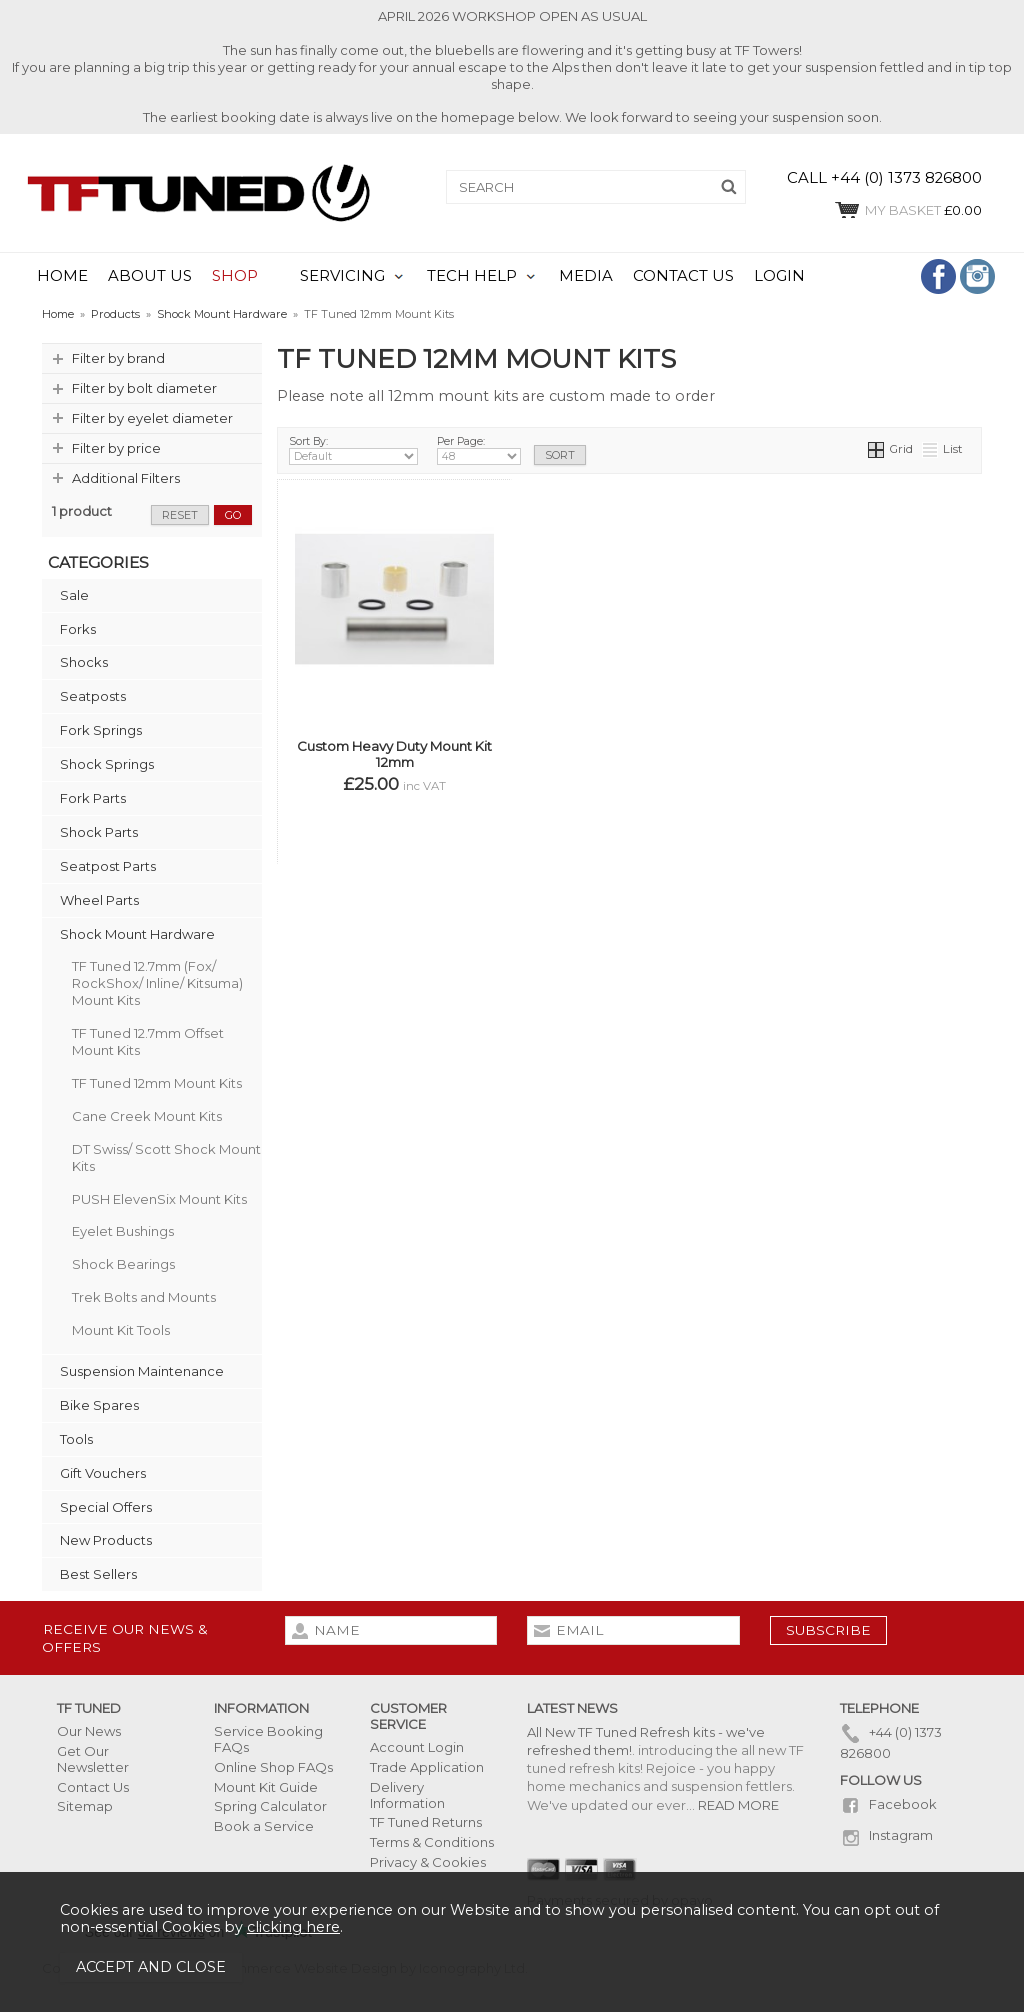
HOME (62, 276)
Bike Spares (99, 1405)
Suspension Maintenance (142, 1371)
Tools (76, 1439)
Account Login (417, 1747)
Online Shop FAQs (273, 1767)
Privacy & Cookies (428, 1862)
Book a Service (264, 1826)
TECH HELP (472, 276)
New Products (106, 1540)
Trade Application (427, 1767)
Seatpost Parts (108, 866)
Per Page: (479, 450)
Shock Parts (99, 832)
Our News (89, 1731)
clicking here (293, 1927)
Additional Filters (126, 478)
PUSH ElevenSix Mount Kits (159, 1199)
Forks (78, 629)
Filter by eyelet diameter (152, 418)
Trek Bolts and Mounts (144, 1297)
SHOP (235, 276)
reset (180, 515)
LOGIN (779, 276)
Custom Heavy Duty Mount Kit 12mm (394, 754)
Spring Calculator (270, 1806)
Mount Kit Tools (121, 1330)
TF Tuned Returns (426, 1822)
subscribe (828, 1630)
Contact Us (93, 1787)
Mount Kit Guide (266, 1787)
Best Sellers (98, 1574)
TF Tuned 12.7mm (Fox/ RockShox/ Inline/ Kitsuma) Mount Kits (157, 983)
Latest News (572, 1708)
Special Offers (106, 1507)
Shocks (84, 662)
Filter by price (116, 448)
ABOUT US (150, 276)
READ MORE (738, 1805)
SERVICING (342, 276)
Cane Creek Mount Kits (147, 1116)
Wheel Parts (99, 900)
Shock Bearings (123, 1264)
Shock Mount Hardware (137, 934)
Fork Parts (93, 798)
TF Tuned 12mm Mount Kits (157, 1083)
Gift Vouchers (103, 1473)
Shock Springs (107, 764)
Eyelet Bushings (123, 1231)
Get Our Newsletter (93, 1759)
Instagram (886, 1835)
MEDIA (586, 276)
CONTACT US (683, 276)
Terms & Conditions (432, 1842)
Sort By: (353, 450)
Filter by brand (118, 358)
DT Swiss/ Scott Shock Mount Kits (166, 1157)
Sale (74, 595)
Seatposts (93, 696)
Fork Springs (101, 730)
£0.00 (907, 210)
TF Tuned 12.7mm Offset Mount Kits (148, 1041)
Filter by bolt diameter (144, 388)
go (233, 515)
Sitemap (85, 1806)
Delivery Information (407, 1795)
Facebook (888, 1804)
